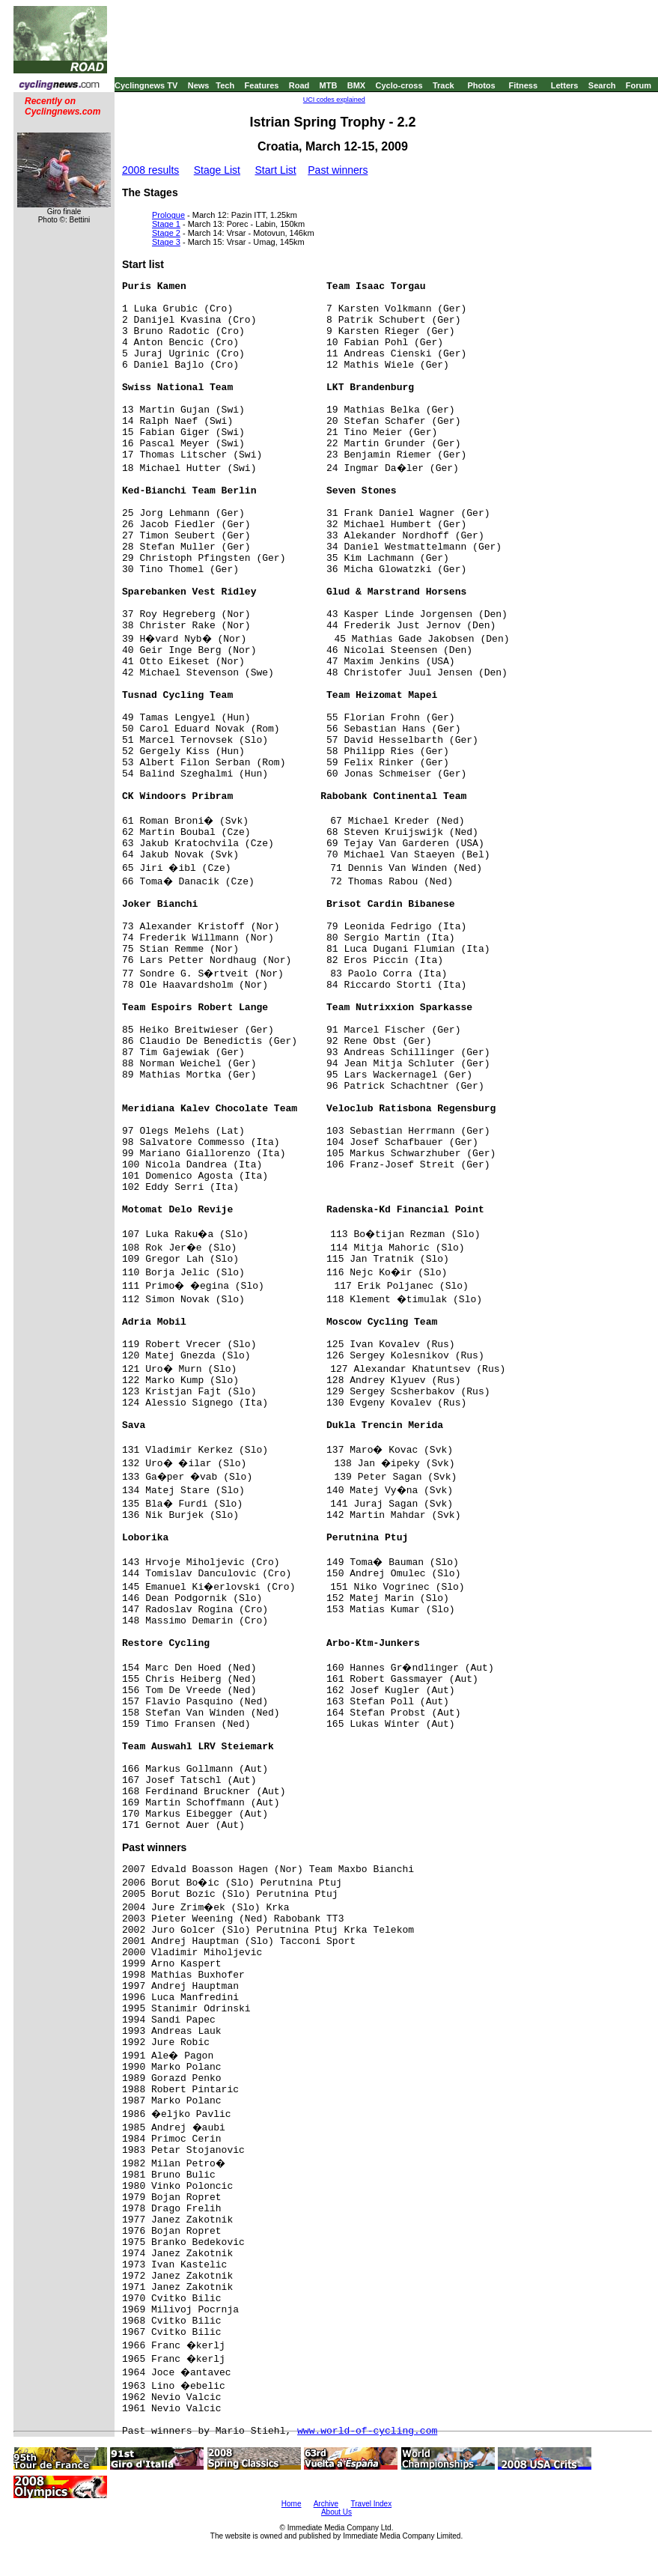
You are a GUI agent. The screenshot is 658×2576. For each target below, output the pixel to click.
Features (262, 85)
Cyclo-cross (399, 85)
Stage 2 (166, 232)
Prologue (168, 214)
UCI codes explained (334, 99)
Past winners (338, 170)
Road (299, 85)
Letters (565, 85)
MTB (329, 85)
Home (291, 2504)
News (199, 85)
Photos (481, 85)
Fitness (522, 85)
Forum (638, 85)
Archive (326, 2504)
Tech (225, 85)
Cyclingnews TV (146, 85)
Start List (275, 170)
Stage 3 (166, 241)
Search (602, 85)
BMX (356, 85)
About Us (336, 2512)
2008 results (150, 170)
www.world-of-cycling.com (367, 2431)
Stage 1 (166, 223)
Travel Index (371, 2504)
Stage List (217, 170)
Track (443, 85)
